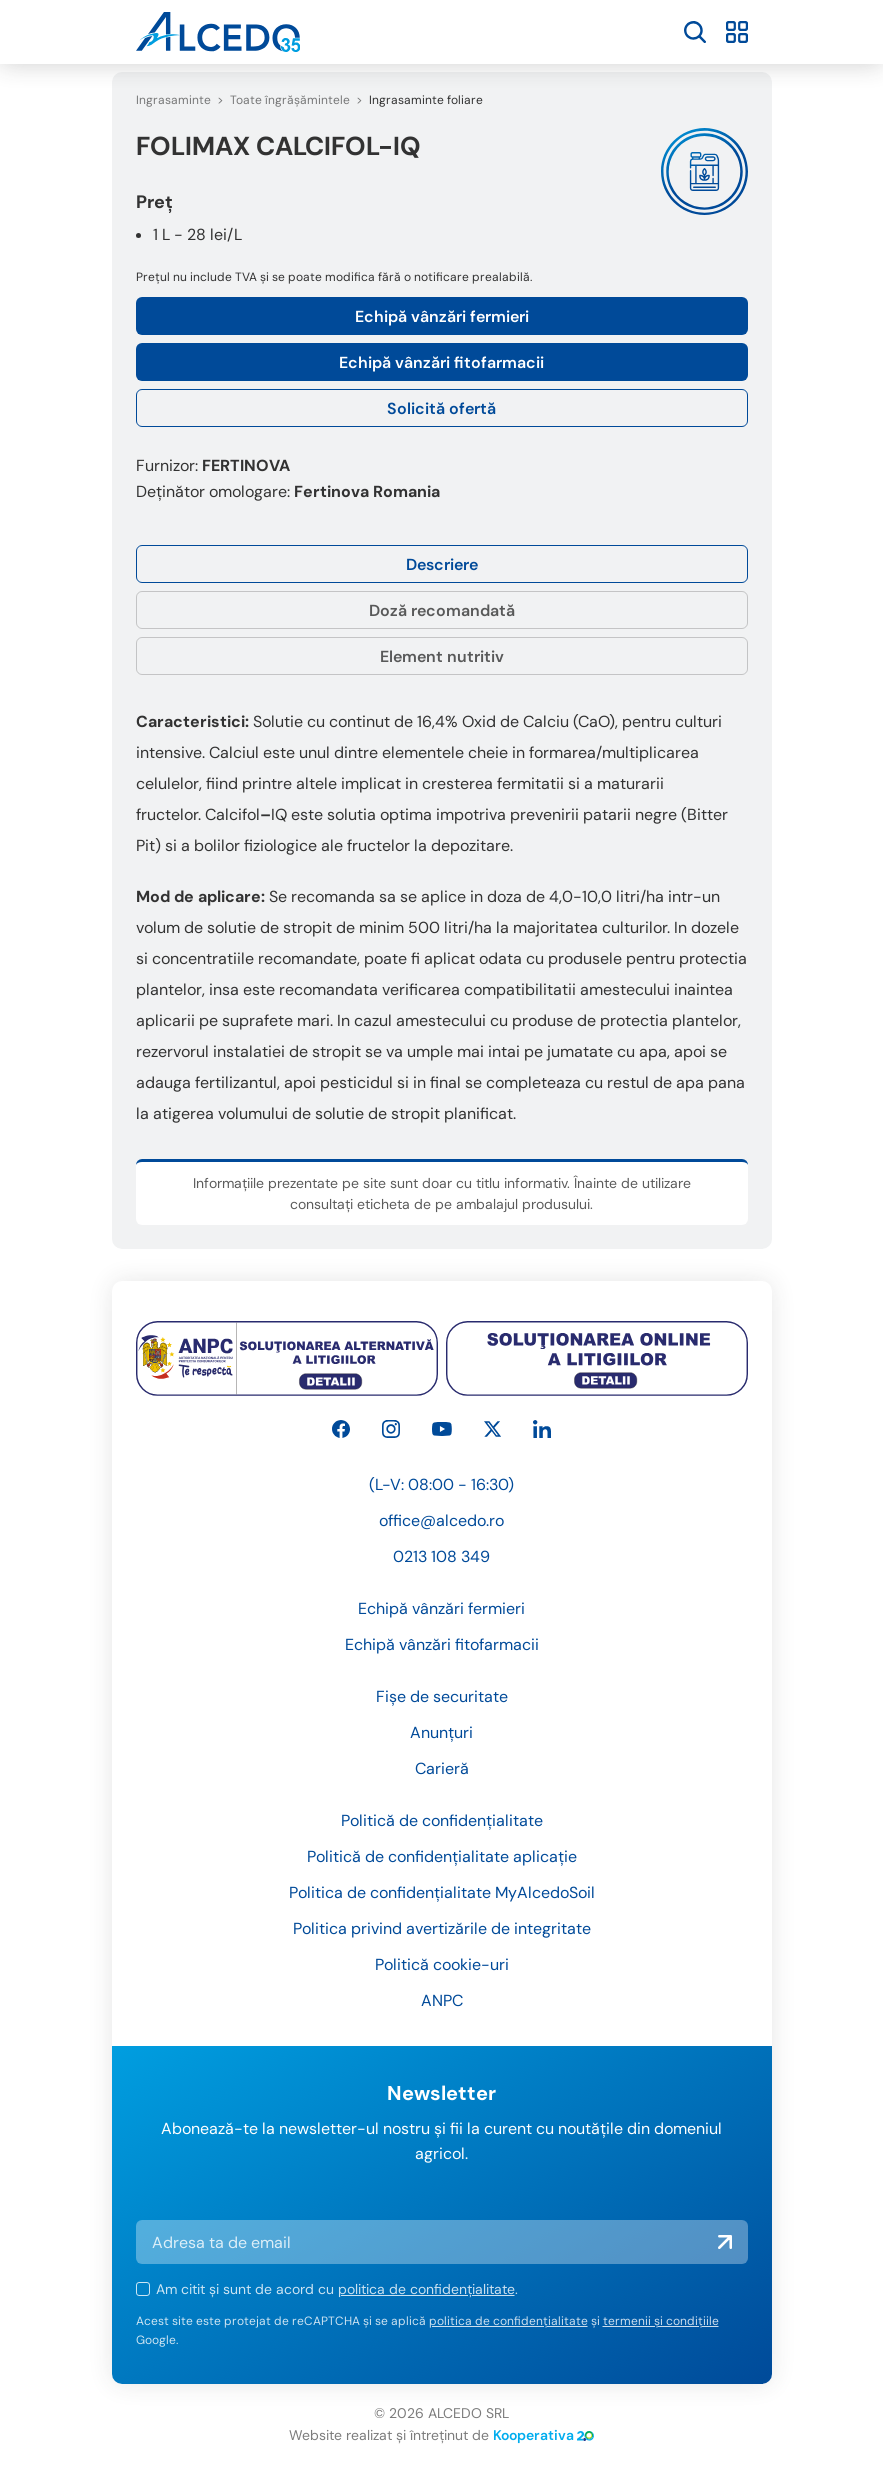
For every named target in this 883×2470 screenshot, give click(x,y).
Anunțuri (441, 1732)
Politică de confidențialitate (442, 1820)
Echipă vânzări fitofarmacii (441, 362)
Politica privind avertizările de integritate (442, 1928)
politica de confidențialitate (426, 2289)
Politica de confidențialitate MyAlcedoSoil (442, 1892)
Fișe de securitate (442, 1696)
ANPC (442, 2000)
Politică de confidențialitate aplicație (442, 1856)
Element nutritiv (442, 656)
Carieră (442, 1768)
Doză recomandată (442, 610)
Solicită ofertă (441, 408)
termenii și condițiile (661, 2321)
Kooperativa (543, 2435)
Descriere (442, 564)
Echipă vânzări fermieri (442, 316)
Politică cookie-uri (442, 1964)
